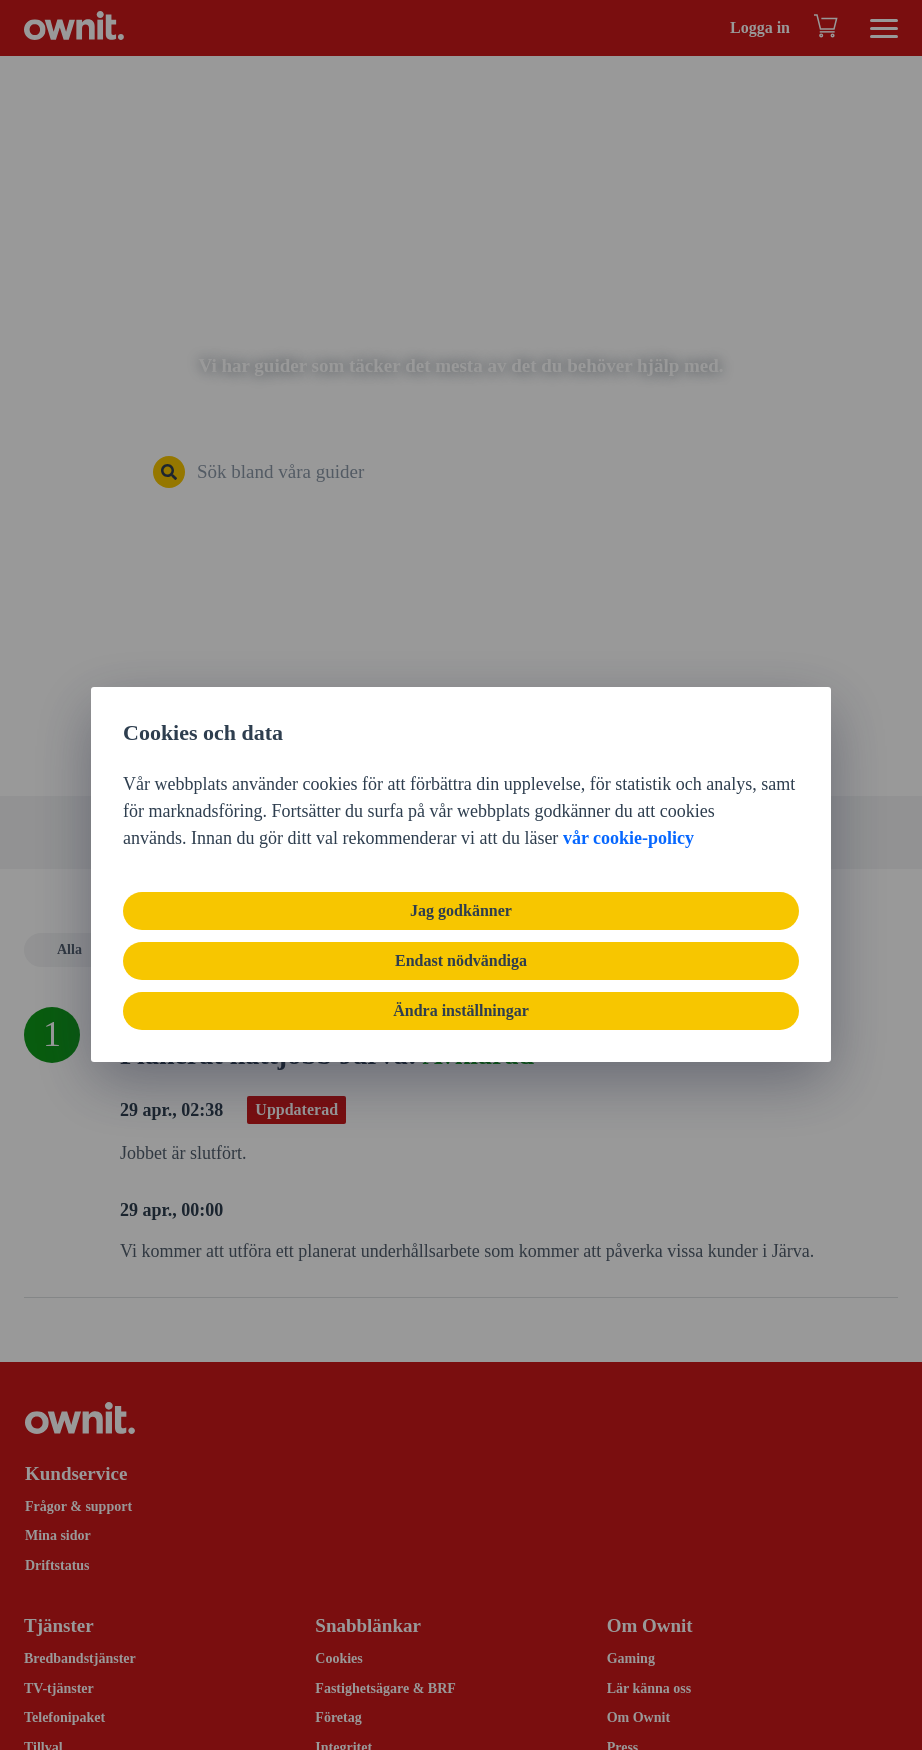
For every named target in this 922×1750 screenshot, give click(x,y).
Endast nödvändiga (461, 960)
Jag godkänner (461, 910)
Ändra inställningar (461, 1010)
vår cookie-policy (628, 838)
